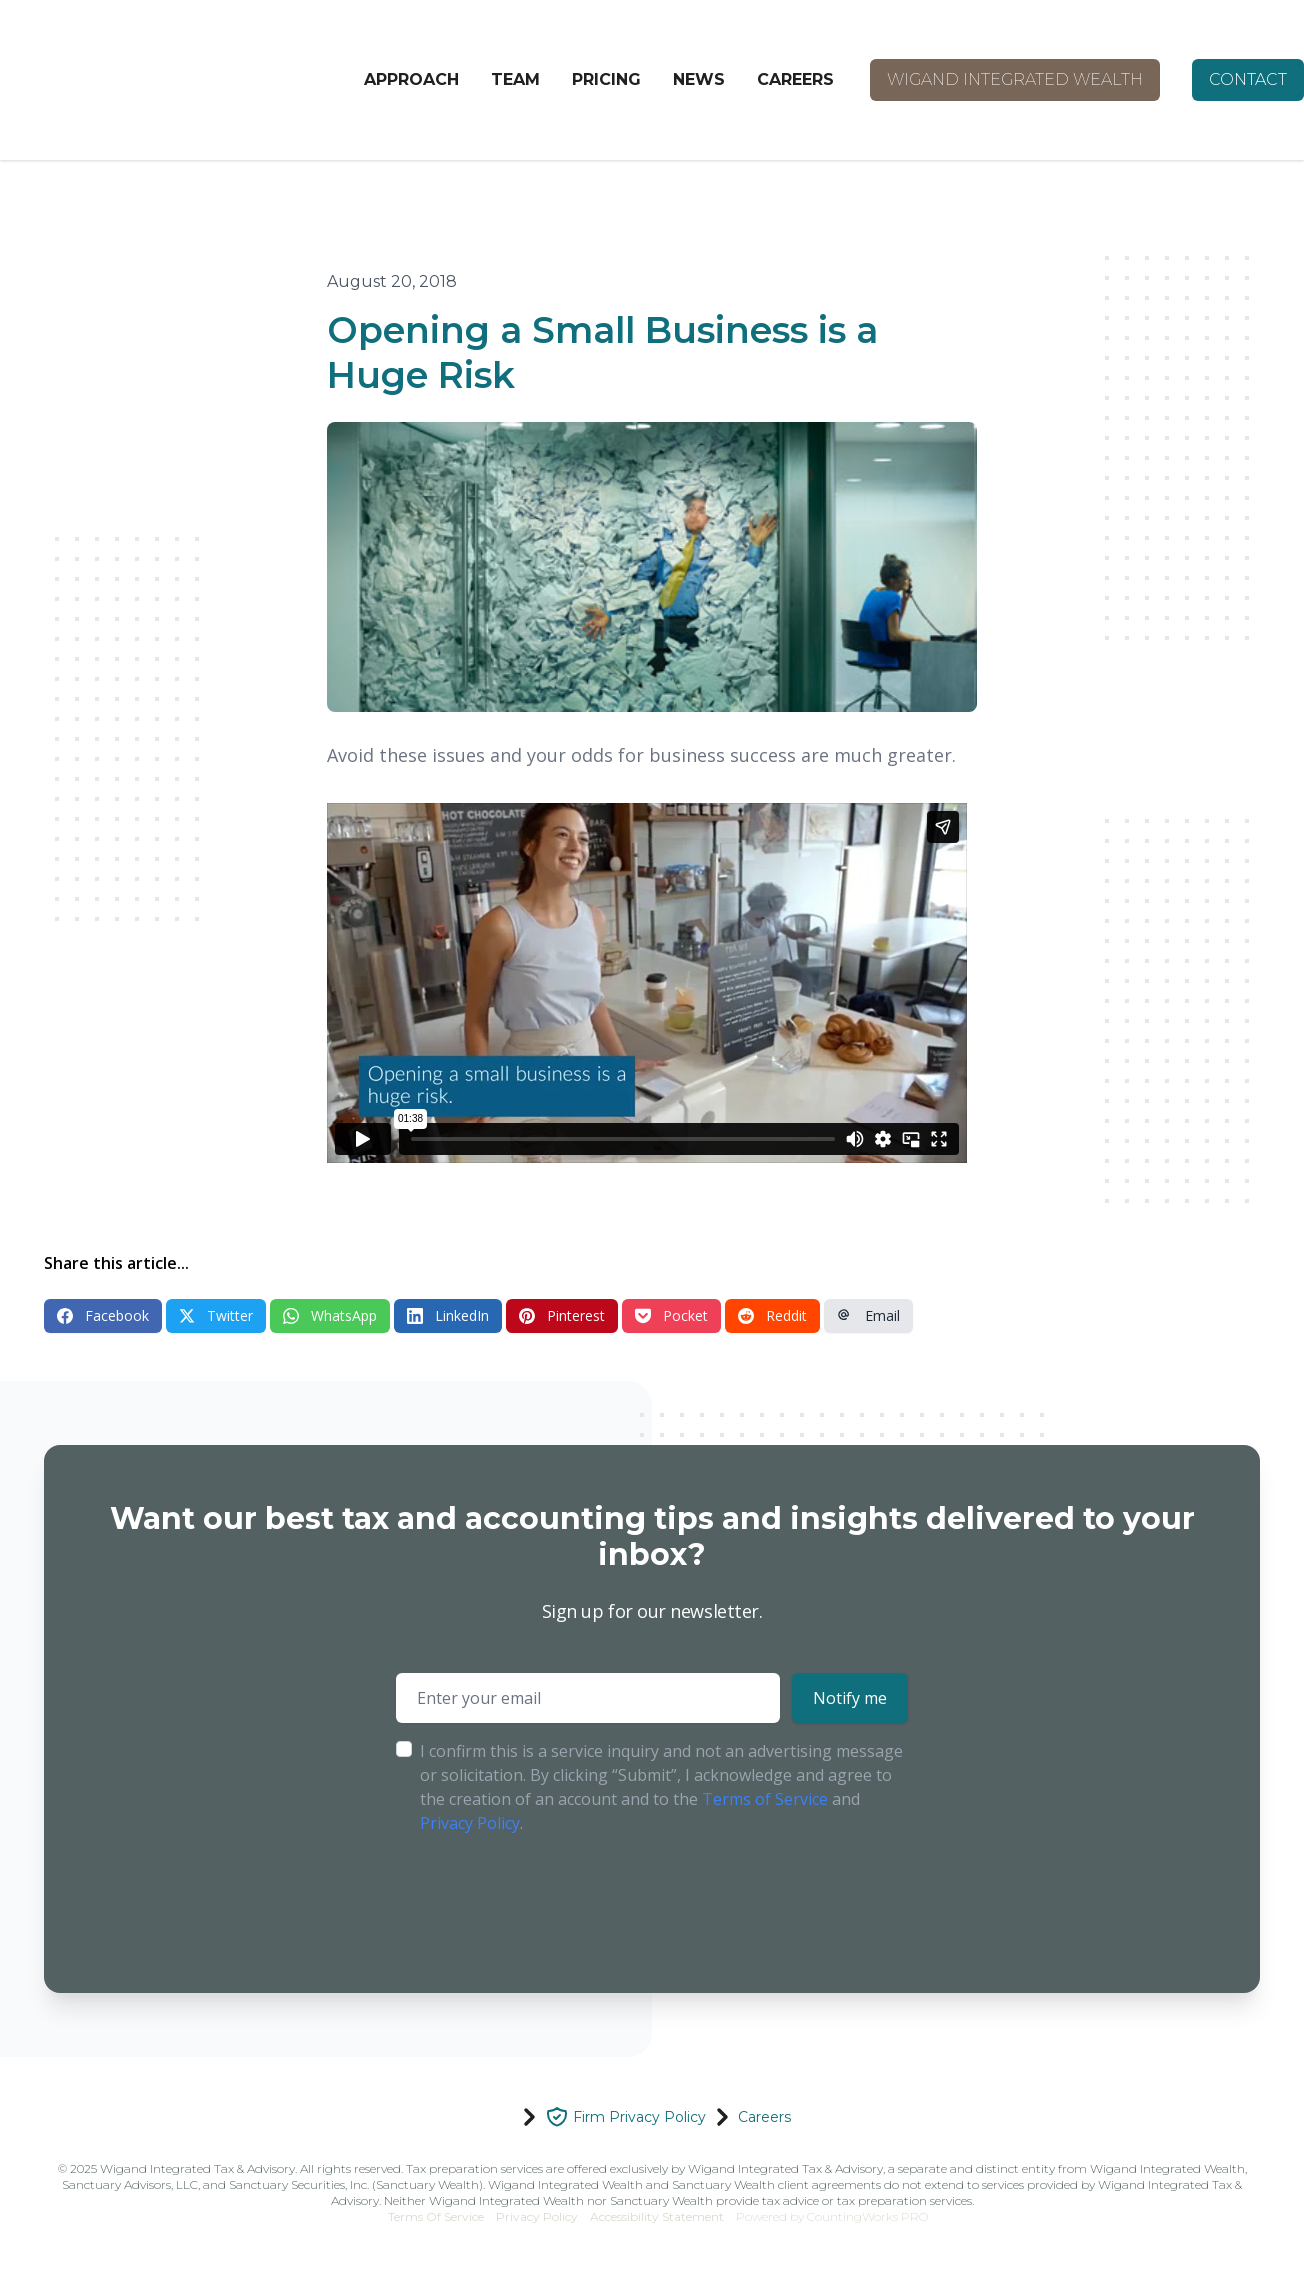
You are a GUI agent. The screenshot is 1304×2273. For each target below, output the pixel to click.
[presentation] (548, 1898)
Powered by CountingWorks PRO (832, 2216)
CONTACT (1248, 79)
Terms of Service (765, 1799)
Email (868, 1315)
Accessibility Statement (657, 2216)
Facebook (103, 1315)
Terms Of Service (436, 2216)
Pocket (671, 1315)
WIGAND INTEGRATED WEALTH (1015, 79)
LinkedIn (448, 1315)
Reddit (772, 1315)
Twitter (216, 1315)
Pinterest (562, 1315)
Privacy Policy (470, 1823)
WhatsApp (330, 1315)
